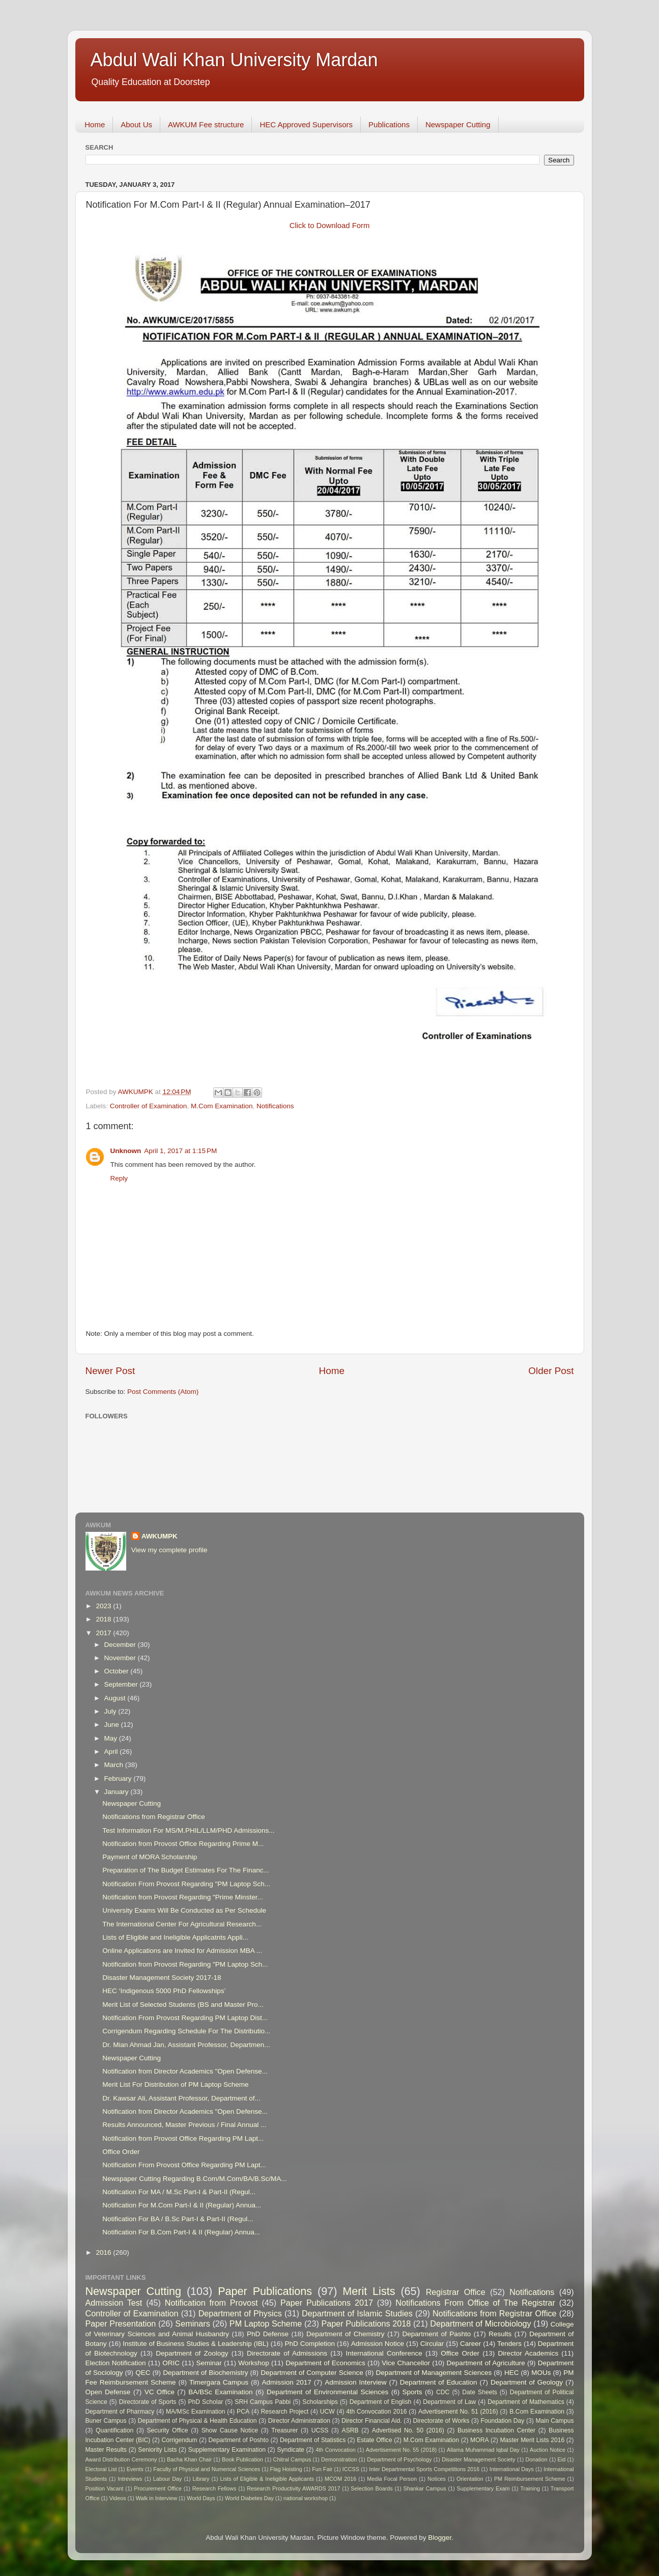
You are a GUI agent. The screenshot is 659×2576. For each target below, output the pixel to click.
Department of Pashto (436, 2334)
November (121, 1658)
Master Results (106, 2449)
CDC (442, 2392)
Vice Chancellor (406, 2363)
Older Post (551, 1370)
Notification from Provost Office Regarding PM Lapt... (183, 2138)
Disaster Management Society (478, 2459)
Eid (562, 2459)
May (111, 1738)
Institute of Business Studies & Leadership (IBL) (196, 2343)
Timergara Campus (218, 2382)
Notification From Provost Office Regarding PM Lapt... (184, 2165)
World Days (201, 2498)
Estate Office (374, 2440)
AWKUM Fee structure (206, 124)
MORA (479, 2440)
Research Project (285, 2411)
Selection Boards (371, 2488)
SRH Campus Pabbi (263, 2401)
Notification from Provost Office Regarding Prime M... (183, 1843)
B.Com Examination (536, 2411)
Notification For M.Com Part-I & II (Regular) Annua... (181, 2205)
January (117, 1792)
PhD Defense (268, 2334)
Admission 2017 (286, 2382)
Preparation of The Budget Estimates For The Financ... (185, 1870)
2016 (104, 2252)
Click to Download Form (330, 225)
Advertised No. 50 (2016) (408, 2430)
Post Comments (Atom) (162, 1391)
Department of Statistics (313, 2440)
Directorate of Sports (148, 2401)
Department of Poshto (239, 2440)
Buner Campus (106, 2420)
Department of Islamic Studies (357, 2313)
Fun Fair (322, 2469)
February (119, 1778)
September (122, 1684)
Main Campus (554, 2420)
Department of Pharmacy (120, 2411)
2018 (104, 1619)
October (117, 1671)
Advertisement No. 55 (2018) (401, 2450)
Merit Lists (368, 2291)
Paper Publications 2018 (366, 2323)
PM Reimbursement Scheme (529, 2479)
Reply (119, 1178)
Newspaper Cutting (458, 124)
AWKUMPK (159, 1536)
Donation (537, 2459)
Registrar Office (455, 2292)
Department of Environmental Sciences (327, 2392)
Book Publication (242, 2459)
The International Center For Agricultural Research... (182, 1924)
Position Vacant (104, 2488)
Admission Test (113, 2302)
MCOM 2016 (340, 2479)
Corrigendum (179, 2440)
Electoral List (101, 2469)
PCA (243, 2411)
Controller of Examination (148, 1106)
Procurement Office (158, 2488)
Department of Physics (240, 2313)
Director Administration (299, 2420)
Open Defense (108, 2392)
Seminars (192, 2323)
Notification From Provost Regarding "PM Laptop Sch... (186, 1884)
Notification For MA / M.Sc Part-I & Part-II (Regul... (178, 2192)
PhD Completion (310, 2343)
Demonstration (339, 2459)
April (112, 1751)
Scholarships (320, 2401)
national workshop (305, 2498)
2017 (104, 1633)
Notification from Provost (211, 2302)
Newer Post (110, 1370)
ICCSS (350, 2469)
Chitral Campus (292, 2459)
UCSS (320, 2430)
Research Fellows (214, 2488)
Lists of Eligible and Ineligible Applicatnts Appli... (175, 1937)
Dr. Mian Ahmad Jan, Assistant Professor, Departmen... (186, 2045)
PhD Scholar (205, 2401)
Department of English (381, 2401)
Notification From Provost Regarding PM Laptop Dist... (185, 2018)
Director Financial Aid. (371, 2420)
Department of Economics (325, 2363)
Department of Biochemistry (205, 2372)
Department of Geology (527, 2382)
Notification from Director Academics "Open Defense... (184, 2071)
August (116, 1698)
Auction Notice (547, 2450)
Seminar (208, 2363)
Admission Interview (355, 2382)
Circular (432, 2343)
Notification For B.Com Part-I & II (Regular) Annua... (181, 2232)
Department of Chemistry (345, 2334)
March (114, 1765)
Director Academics (528, 2353)
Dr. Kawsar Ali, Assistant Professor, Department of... (181, 2098)
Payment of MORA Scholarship (149, 1857)
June (112, 1724)
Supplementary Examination (227, 2449)
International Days (512, 2469)
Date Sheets (479, 2392)
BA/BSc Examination (220, 2392)
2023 (104, 1606)
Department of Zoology (192, 2353)
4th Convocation (335, 2450)
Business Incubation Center (496, 2430)
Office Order (120, 2151)
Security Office (167, 2430)
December (121, 1644)
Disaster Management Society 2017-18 (161, 1977)
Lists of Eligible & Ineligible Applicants (267, 2479)
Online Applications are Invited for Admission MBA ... (182, 1950)
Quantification (114, 2430)
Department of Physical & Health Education (197, 2420)
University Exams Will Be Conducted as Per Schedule (184, 1910)
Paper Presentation (120, 2323)
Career (470, 2343)
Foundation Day (502, 2420)
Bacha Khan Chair (189, 2459)
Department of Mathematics (526, 2401)
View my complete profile (169, 1550)
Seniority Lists (157, 2449)
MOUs (541, 2372)
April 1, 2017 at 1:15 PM (180, 1151)
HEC (511, 2372)
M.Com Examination (222, 1106)
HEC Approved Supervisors (306, 124)
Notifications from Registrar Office (153, 1817)
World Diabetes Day (249, 2498)
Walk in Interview (156, 2498)
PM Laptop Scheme (266, 2323)
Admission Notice (377, 2343)
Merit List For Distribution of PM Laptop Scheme (175, 2084)
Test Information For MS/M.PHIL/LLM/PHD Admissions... (188, 1830)
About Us (136, 124)
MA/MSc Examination (195, 2411)
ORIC (171, 2363)
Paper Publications (265, 2291)
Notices (436, 2479)
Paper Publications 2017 (326, 2302)
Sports (412, 2392)
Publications (389, 124)
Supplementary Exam (483, 2488)
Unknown (125, 1151)
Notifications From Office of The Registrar (475, 2302)
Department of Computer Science (312, 2372)
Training (530, 2488)
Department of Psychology (399, 2459)
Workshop (253, 2363)
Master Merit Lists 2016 (532, 2440)
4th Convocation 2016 (376, 2411)
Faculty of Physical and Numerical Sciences (206, 2469)
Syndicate (290, 2449)
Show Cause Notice (230, 2430)
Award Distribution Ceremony (121, 2459)
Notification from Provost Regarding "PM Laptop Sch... (185, 1964)
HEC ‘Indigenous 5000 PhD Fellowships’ (163, 1991)
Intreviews (130, 2479)
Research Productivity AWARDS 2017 (293, 2488)
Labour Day (167, 2479)
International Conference (384, 2353)
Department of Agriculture (486, 2363)
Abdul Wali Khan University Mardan (234, 59)
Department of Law (449, 2401)
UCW (327, 2411)
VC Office (160, 2392)
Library (201, 2479)
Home (94, 124)
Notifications (275, 1106)
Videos (117, 2498)
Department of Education (438, 2382)
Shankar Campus (425, 2488)
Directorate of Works (441, 2420)
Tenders (509, 2343)
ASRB (350, 2430)
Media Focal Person (392, 2479)
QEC (142, 2372)
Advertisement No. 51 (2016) (458, 2411)
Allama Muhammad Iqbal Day (483, 2450)
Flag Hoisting (286, 2469)
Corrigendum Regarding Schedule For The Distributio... (186, 2031)
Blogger (439, 2537)
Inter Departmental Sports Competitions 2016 (424, 2469)
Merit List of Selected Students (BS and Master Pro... (183, 2004)
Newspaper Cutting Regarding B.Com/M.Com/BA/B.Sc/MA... (194, 2178)
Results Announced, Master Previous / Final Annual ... (184, 2125)
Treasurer (284, 2430)
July (111, 1711)
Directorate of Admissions (287, 2353)
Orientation (469, 2479)
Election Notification (115, 2363)
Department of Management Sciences (434, 2372)
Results (500, 2334)
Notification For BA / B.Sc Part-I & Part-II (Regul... (177, 2219)
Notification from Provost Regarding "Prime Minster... (182, 1897)
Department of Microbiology (480, 2323)
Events (135, 2469)
